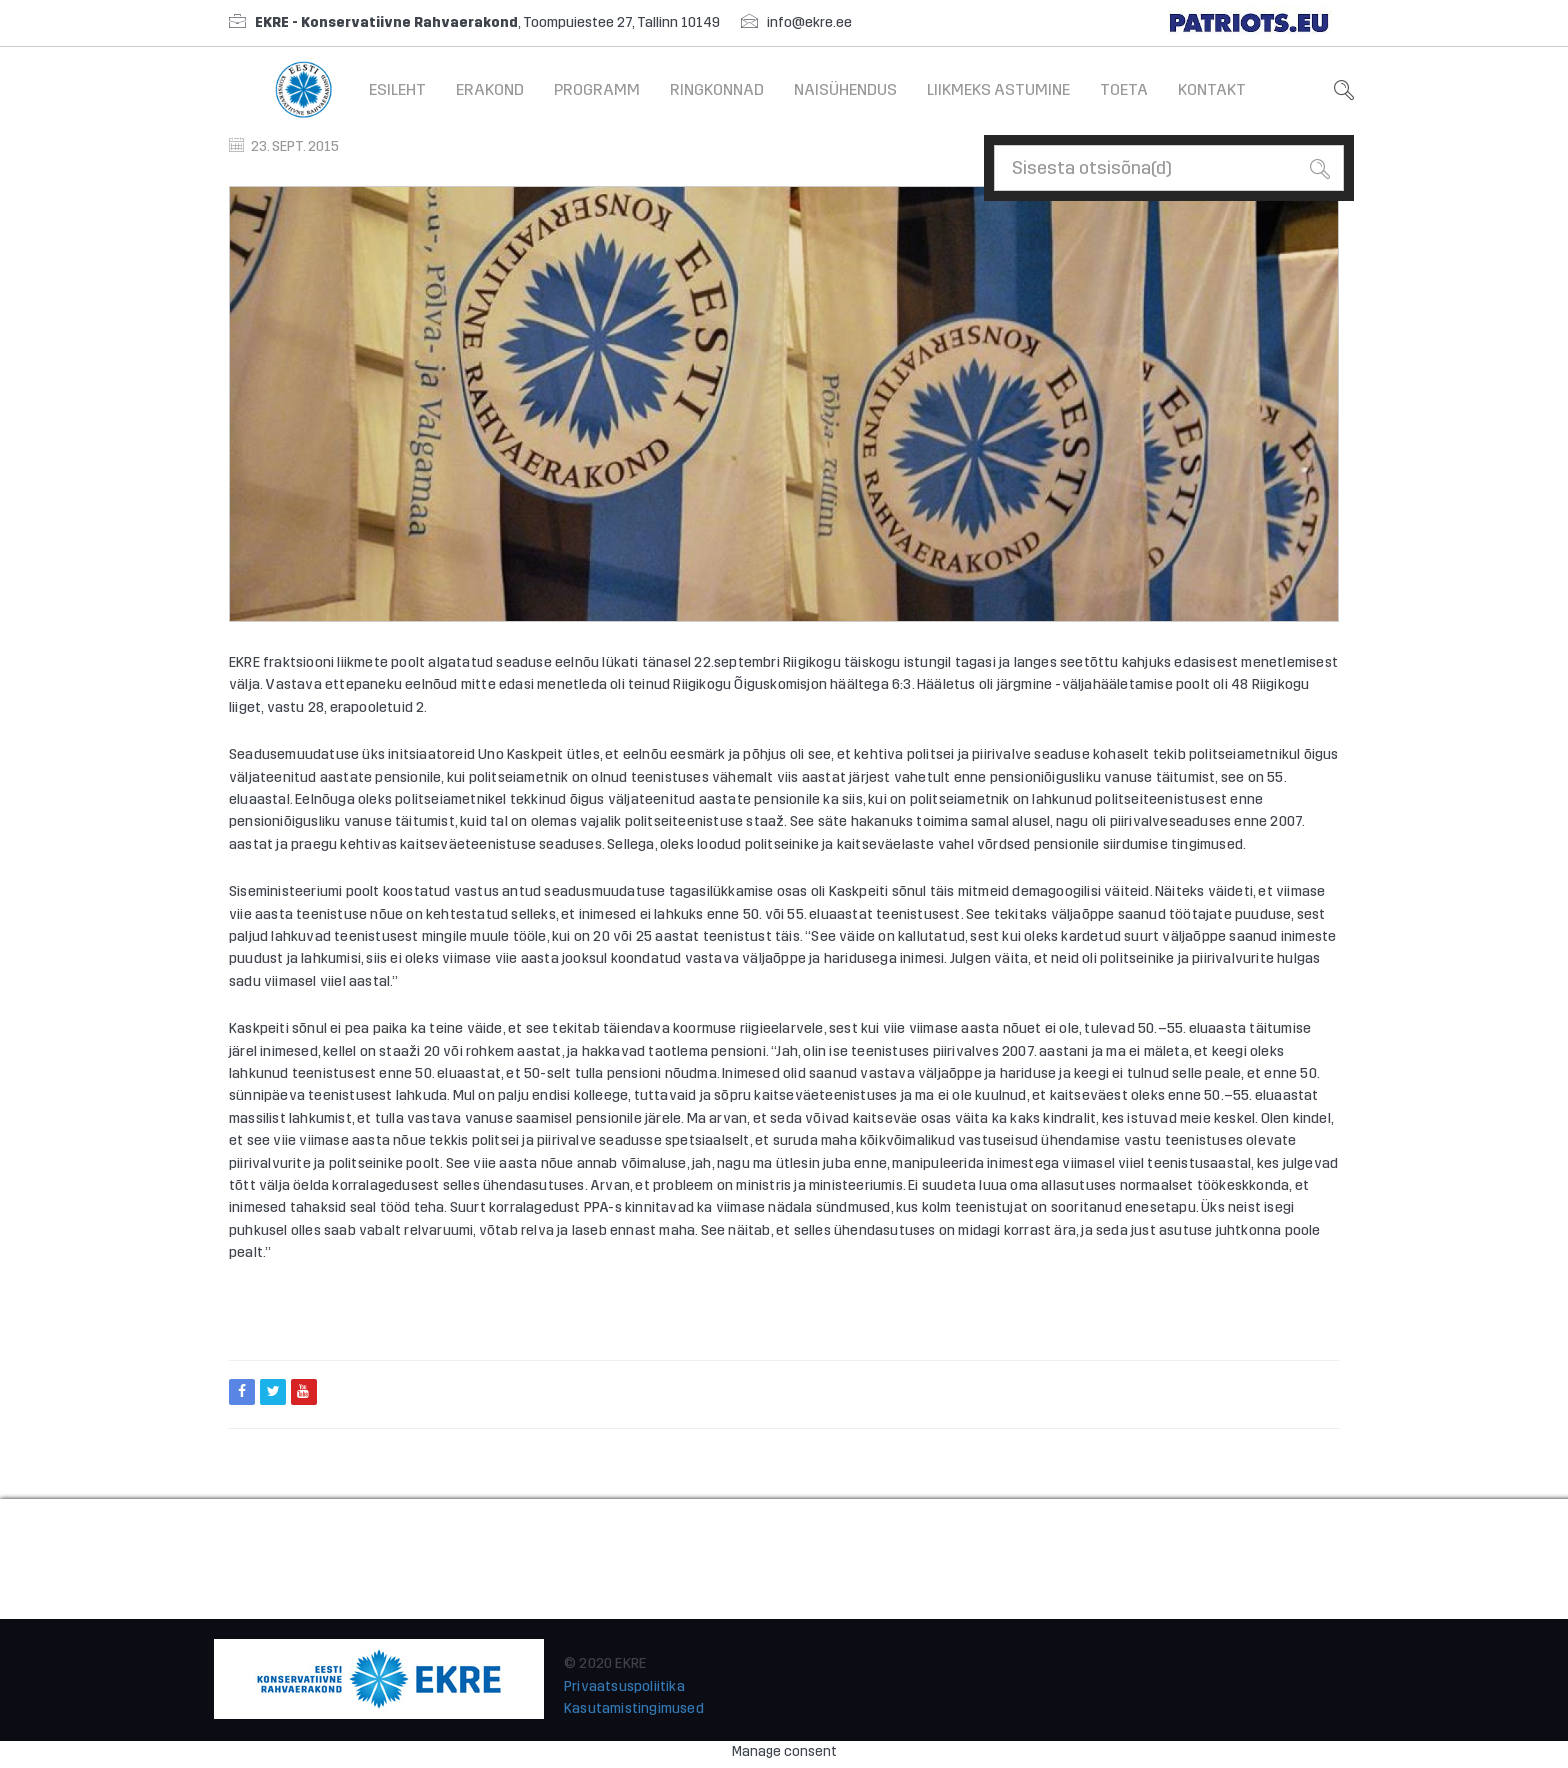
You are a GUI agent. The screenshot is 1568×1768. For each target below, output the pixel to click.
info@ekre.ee (809, 22)
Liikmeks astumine (998, 89)
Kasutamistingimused (634, 1708)
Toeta (1124, 89)
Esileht (397, 89)
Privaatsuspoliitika (624, 1686)
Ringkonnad (717, 89)
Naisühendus (845, 89)
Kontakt (1212, 89)
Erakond (490, 89)
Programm (597, 89)
